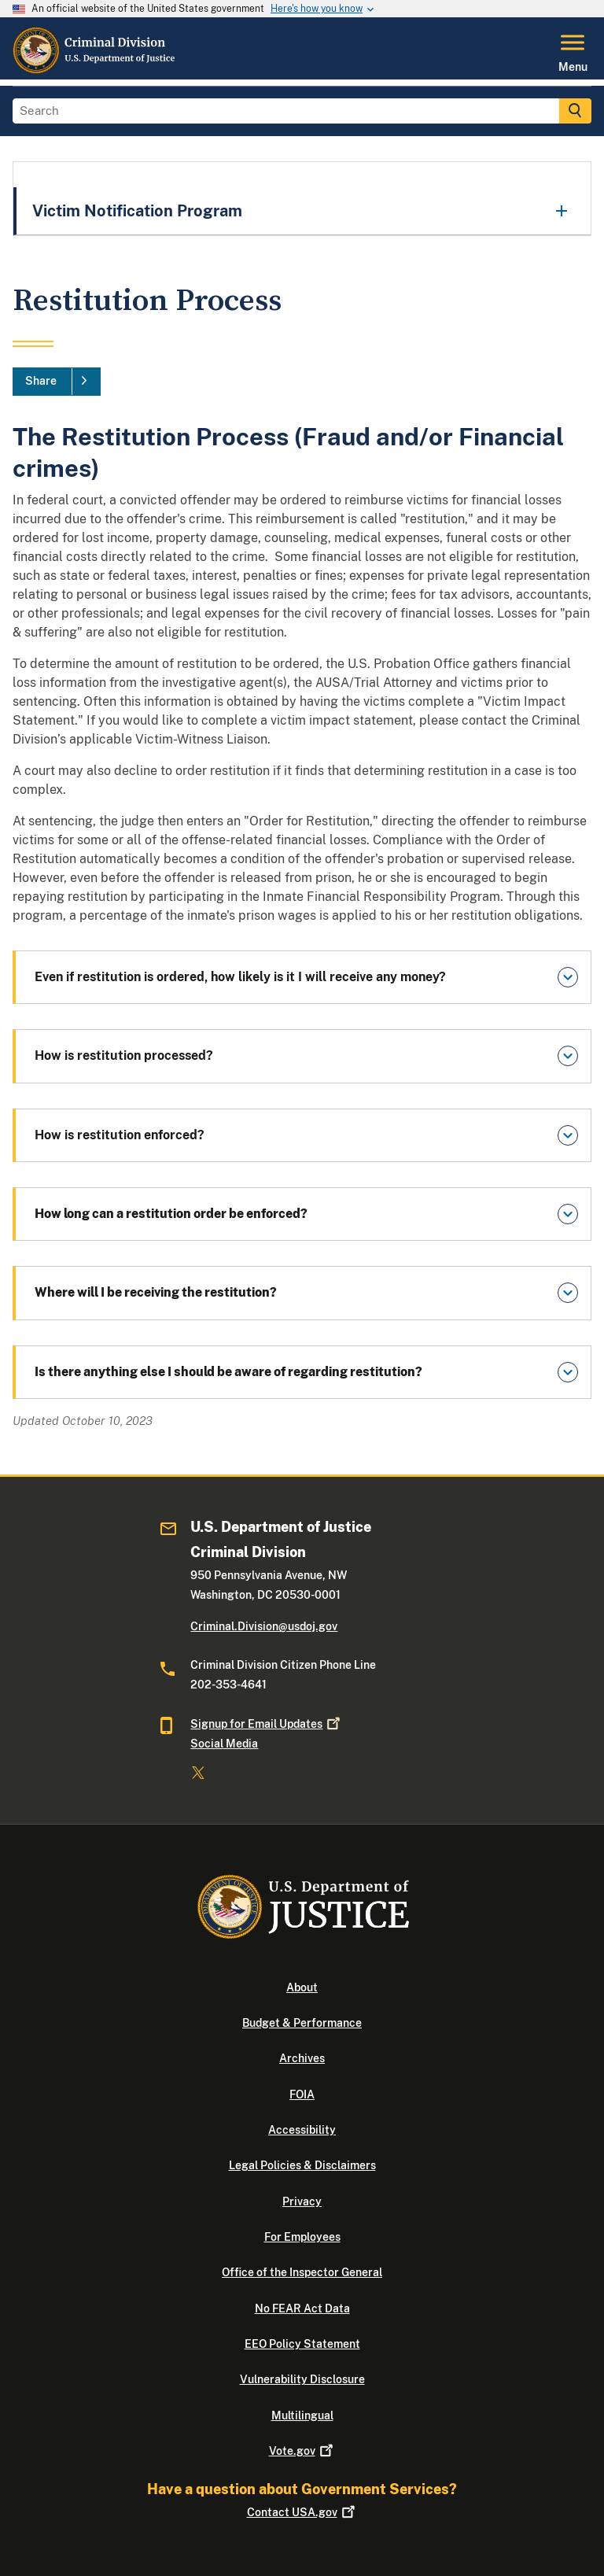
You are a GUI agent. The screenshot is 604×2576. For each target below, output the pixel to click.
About (302, 1987)
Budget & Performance (302, 2023)
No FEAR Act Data (302, 2308)
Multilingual (302, 2415)
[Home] (95, 70)
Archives (302, 2058)
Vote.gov (302, 2451)
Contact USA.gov (302, 2512)
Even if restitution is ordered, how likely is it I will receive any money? (240, 976)
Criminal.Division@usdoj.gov (263, 1626)
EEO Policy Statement (302, 2344)
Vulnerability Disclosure (302, 2379)
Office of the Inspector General (302, 2272)
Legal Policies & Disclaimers (302, 2165)
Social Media (224, 1743)
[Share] (57, 381)
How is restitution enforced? (121, 1134)
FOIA (302, 2094)
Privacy (302, 2201)
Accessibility (302, 2130)
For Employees (302, 2237)
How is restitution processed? (127, 1055)
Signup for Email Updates (266, 1724)
